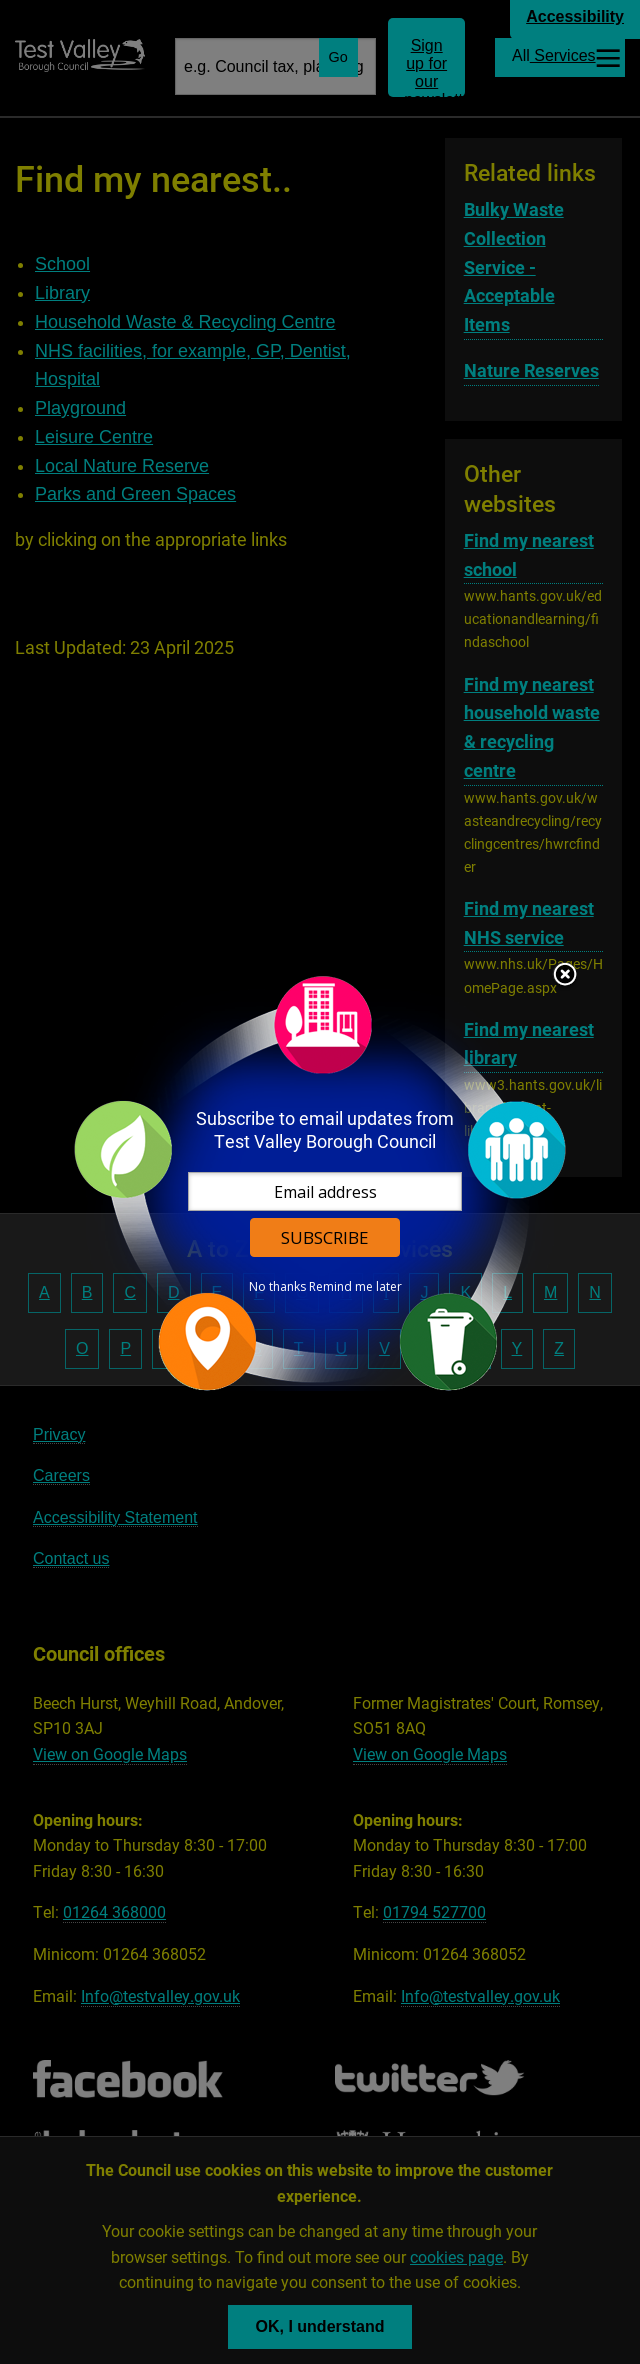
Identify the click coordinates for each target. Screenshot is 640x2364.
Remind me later (355, 1287)
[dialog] (320, 1182)
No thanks (277, 1287)
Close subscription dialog (565, 976)
